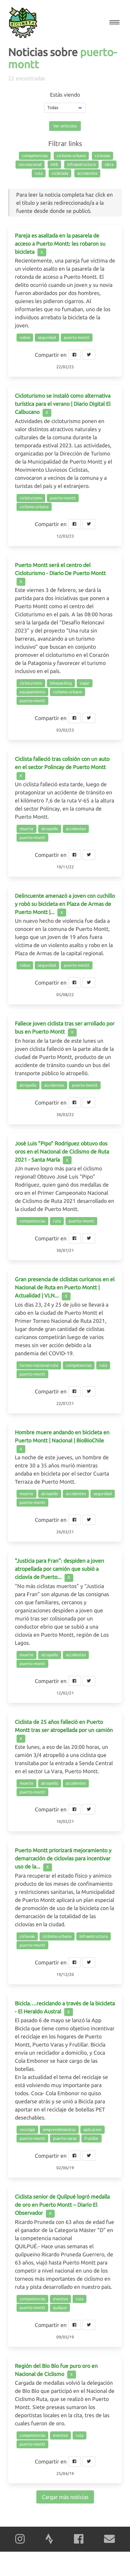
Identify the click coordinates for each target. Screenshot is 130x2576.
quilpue (60, 2307)
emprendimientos (59, 2129)
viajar (84, 683)
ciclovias (102, 155)
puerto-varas (65, 2138)
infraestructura (81, 164)
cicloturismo (31, 498)
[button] (114, 22)
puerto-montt (76, 337)
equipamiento (32, 692)
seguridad (47, 337)
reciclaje (27, 2129)
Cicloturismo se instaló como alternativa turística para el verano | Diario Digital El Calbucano (62, 404)
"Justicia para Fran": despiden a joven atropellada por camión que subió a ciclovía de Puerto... (59, 1569)
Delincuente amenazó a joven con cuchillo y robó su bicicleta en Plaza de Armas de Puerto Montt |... (65, 904)
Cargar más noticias (65, 2497)
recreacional (30, 164)
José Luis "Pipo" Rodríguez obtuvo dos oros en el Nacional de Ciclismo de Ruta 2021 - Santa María (62, 1151)
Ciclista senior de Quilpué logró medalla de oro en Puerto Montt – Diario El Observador (62, 2205)
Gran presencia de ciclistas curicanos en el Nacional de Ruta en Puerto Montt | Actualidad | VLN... (64, 1287)
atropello (49, 828)
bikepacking (61, 683)
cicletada (60, 173)
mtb (54, 164)
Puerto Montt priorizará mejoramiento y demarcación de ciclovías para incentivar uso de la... (63, 1858)
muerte (26, 828)
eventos (60, 2299)
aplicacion (92, 2129)
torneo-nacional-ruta (39, 1365)
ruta (39, 173)
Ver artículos (65, 126)
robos (25, 337)
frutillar (91, 2138)
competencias (35, 155)
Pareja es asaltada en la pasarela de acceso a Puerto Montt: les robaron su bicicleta (60, 243)
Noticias (28, 52)
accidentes (87, 173)
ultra (109, 164)
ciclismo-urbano (71, 155)
